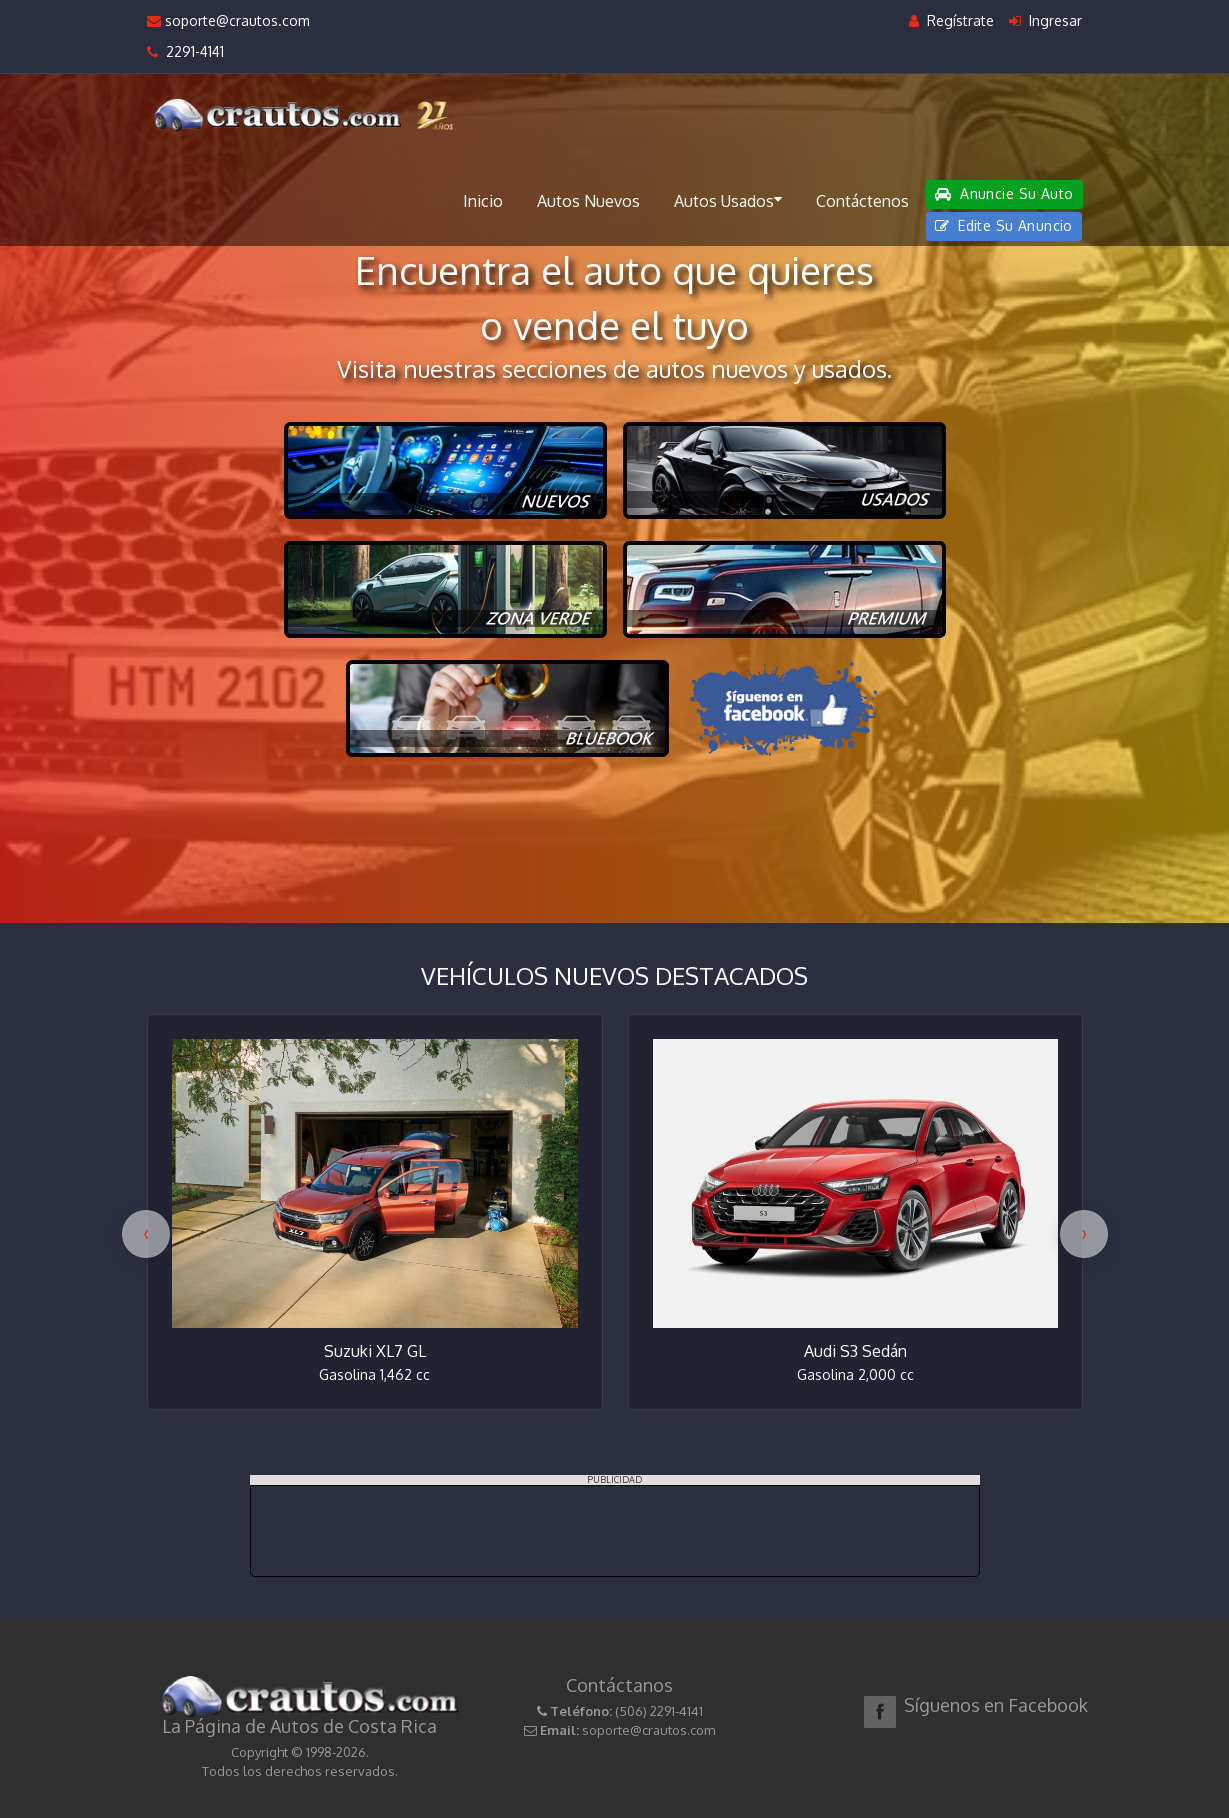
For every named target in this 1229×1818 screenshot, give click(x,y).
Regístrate (951, 20)
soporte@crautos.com (228, 20)
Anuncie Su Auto (1004, 193)
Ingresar (1045, 20)
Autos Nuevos (588, 201)
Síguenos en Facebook (996, 1705)
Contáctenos (862, 201)
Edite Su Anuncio (1004, 225)
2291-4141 (185, 51)
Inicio (483, 201)
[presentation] (146, 1234)
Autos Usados (728, 200)
